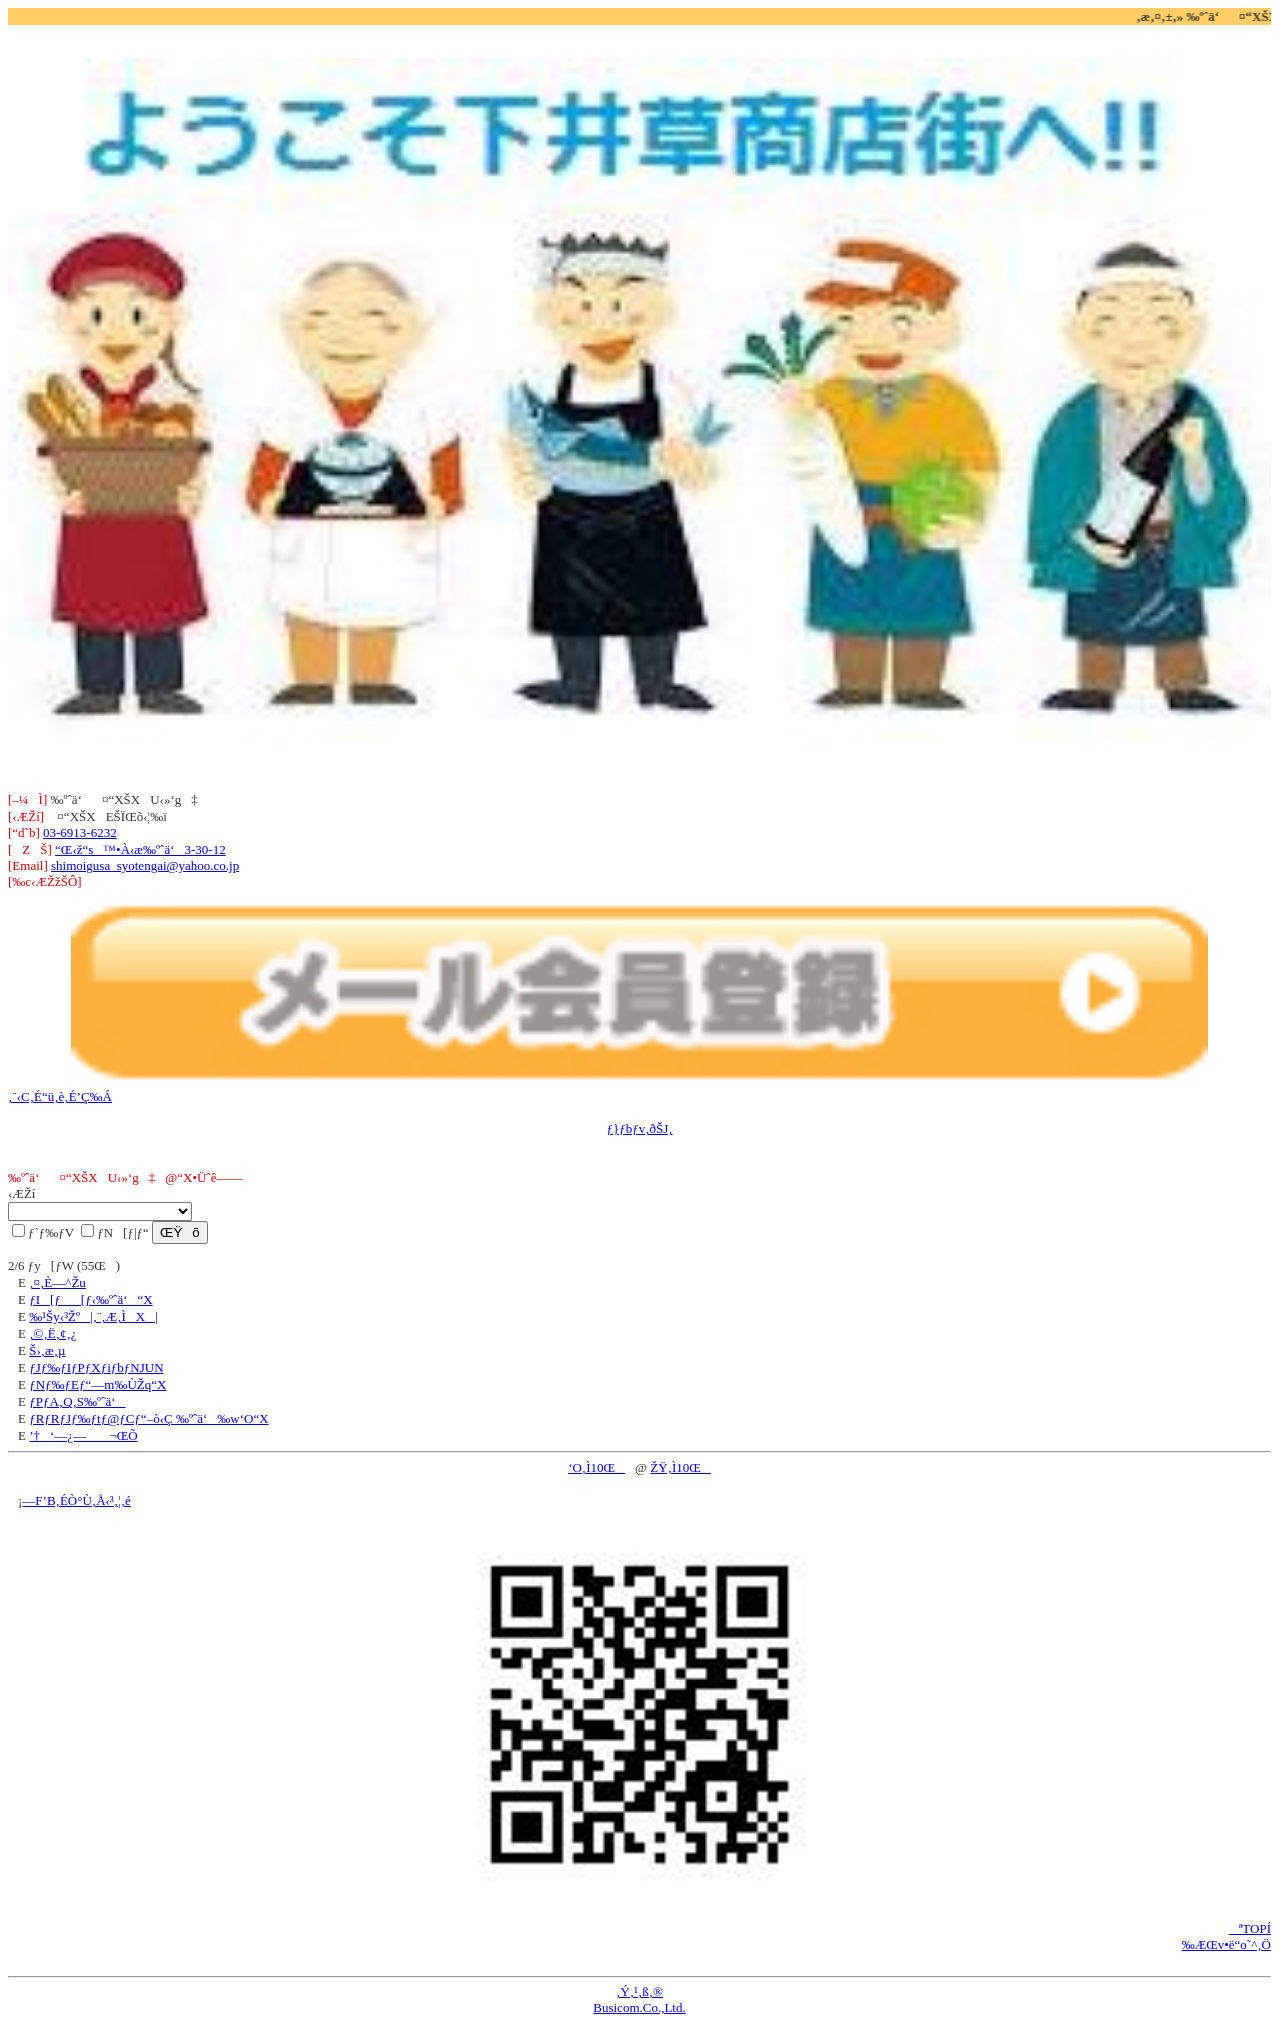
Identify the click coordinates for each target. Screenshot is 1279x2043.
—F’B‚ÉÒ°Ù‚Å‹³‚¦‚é (76, 1500)
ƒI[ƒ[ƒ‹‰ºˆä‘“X (90, 1299)
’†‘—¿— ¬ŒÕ (83, 1435)
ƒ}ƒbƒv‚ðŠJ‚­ (639, 1128)
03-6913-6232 (80, 832)
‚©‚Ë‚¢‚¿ (52, 1333)
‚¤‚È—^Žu (57, 1282)
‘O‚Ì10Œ (596, 1467)
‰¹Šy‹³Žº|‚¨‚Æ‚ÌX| (93, 1316)
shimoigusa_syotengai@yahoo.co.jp (145, 865)
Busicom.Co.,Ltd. (639, 2007)
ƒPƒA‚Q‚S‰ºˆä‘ (77, 1401)
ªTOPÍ (1250, 1928)
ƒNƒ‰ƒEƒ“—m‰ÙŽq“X (97, 1384)
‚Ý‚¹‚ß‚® (639, 1991)
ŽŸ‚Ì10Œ (680, 1467)
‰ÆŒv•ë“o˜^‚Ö (1226, 1944)
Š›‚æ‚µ (47, 1350)
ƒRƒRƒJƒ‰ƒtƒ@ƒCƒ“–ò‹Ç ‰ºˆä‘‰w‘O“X (148, 1418)
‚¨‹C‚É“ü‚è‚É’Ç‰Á (60, 1096)
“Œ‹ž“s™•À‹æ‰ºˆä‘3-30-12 (140, 849)
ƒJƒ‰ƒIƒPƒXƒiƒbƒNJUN (96, 1367)
